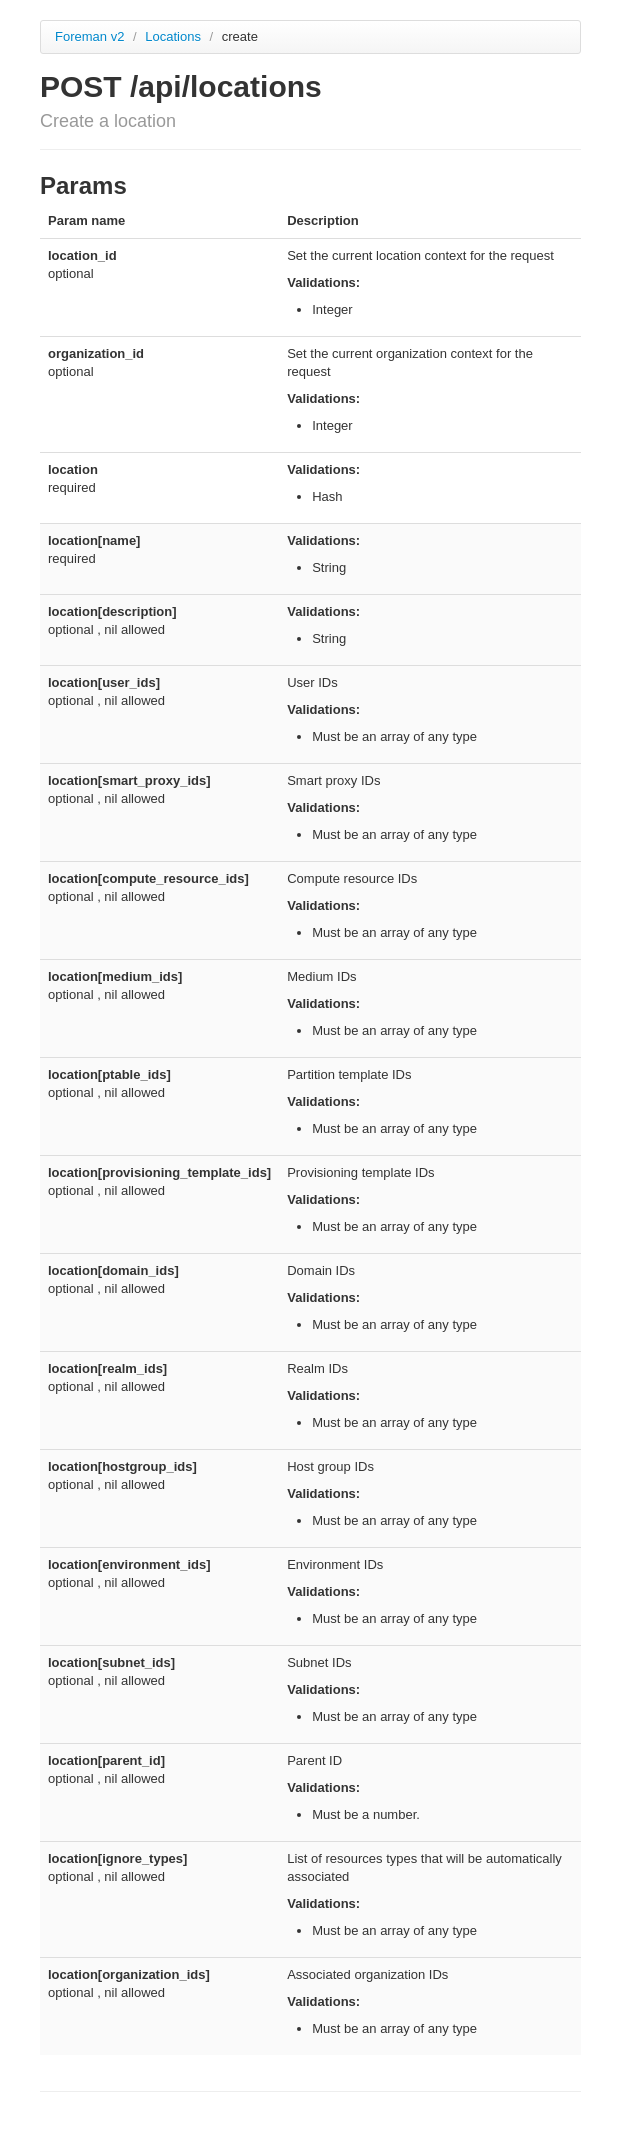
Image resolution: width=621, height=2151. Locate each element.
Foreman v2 (89, 36)
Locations (174, 36)
